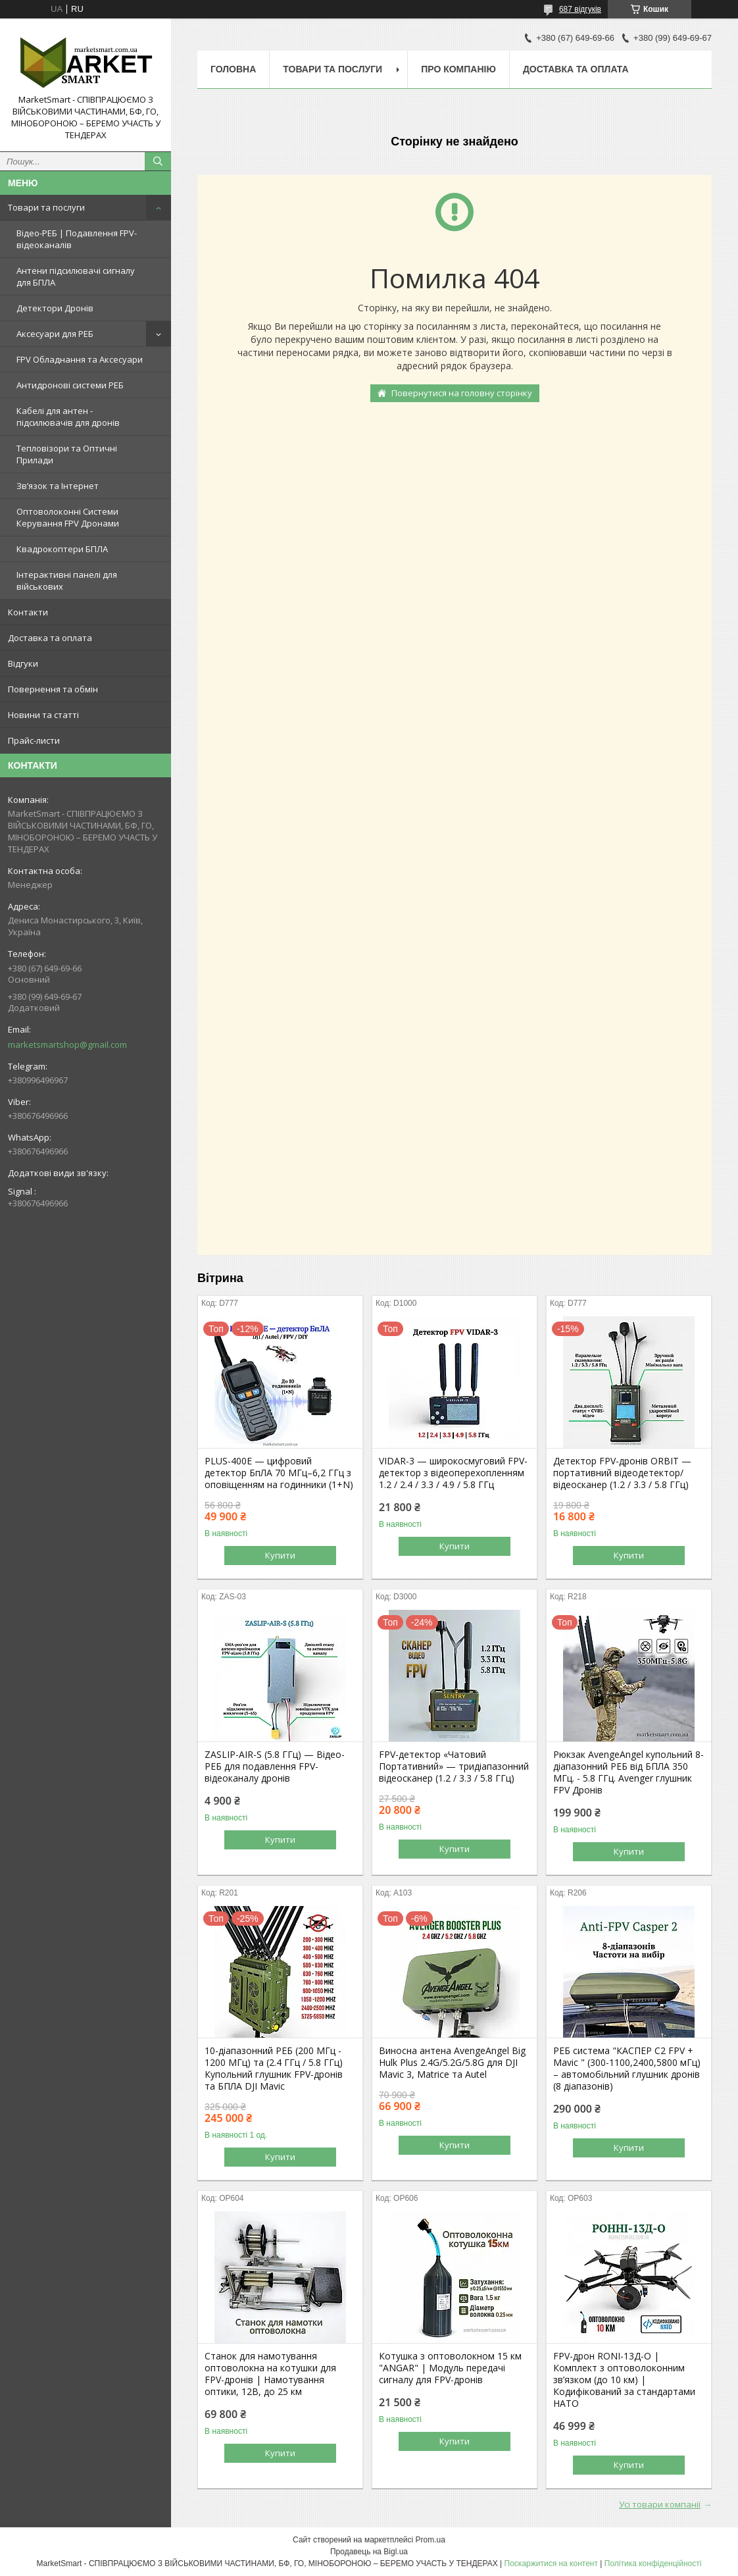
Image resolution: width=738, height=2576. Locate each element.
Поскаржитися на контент (551, 2563)
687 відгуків (580, 9)
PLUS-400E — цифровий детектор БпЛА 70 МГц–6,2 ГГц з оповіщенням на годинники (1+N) (279, 1473)
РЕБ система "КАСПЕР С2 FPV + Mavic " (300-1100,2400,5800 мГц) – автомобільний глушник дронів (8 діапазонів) (627, 2068)
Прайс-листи (34, 740)
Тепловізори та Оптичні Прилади (66, 454)
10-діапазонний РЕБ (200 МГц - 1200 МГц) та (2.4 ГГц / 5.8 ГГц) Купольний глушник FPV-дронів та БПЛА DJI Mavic (274, 2068)
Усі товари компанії (660, 2504)
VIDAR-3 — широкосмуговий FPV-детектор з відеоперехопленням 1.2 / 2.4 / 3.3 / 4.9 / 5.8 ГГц (453, 1473)
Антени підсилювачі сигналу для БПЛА (75, 276)
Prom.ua (430, 2539)
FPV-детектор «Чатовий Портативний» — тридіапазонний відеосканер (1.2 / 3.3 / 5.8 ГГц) (454, 1766)
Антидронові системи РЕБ (70, 385)
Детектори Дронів (54, 308)
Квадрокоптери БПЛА (62, 549)
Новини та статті (43, 715)
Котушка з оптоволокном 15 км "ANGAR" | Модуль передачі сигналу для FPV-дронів (450, 2368)
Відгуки (23, 663)
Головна (233, 69)
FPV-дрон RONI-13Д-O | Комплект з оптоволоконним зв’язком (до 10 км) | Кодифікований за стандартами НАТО (624, 2379)
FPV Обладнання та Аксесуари (79, 359)
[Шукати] (158, 161)
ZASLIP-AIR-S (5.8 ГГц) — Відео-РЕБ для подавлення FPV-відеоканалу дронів (275, 1766)
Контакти (28, 612)
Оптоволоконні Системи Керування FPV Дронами (67, 517)
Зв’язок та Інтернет (57, 486)
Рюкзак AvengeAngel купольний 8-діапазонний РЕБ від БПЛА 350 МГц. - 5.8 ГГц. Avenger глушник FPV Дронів (628, 1772)
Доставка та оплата (50, 638)
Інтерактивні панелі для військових (66, 580)
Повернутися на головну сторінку (461, 393)
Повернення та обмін (53, 689)
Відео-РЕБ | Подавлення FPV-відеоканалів (76, 239)
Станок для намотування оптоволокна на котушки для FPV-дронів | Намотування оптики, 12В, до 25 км (270, 2374)
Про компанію (458, 69)
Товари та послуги (46, 207)
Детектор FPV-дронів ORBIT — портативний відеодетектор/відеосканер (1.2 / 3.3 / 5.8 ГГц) (622, 1473)
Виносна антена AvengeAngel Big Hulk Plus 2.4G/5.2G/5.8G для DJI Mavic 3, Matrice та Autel (452, 2062)
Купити (280, 1555)
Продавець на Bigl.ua (369, 2551)
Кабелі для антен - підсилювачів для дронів (68, 416)
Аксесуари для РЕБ (54, 334)
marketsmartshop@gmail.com (67, 1044)
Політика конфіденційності (653, 2563)
